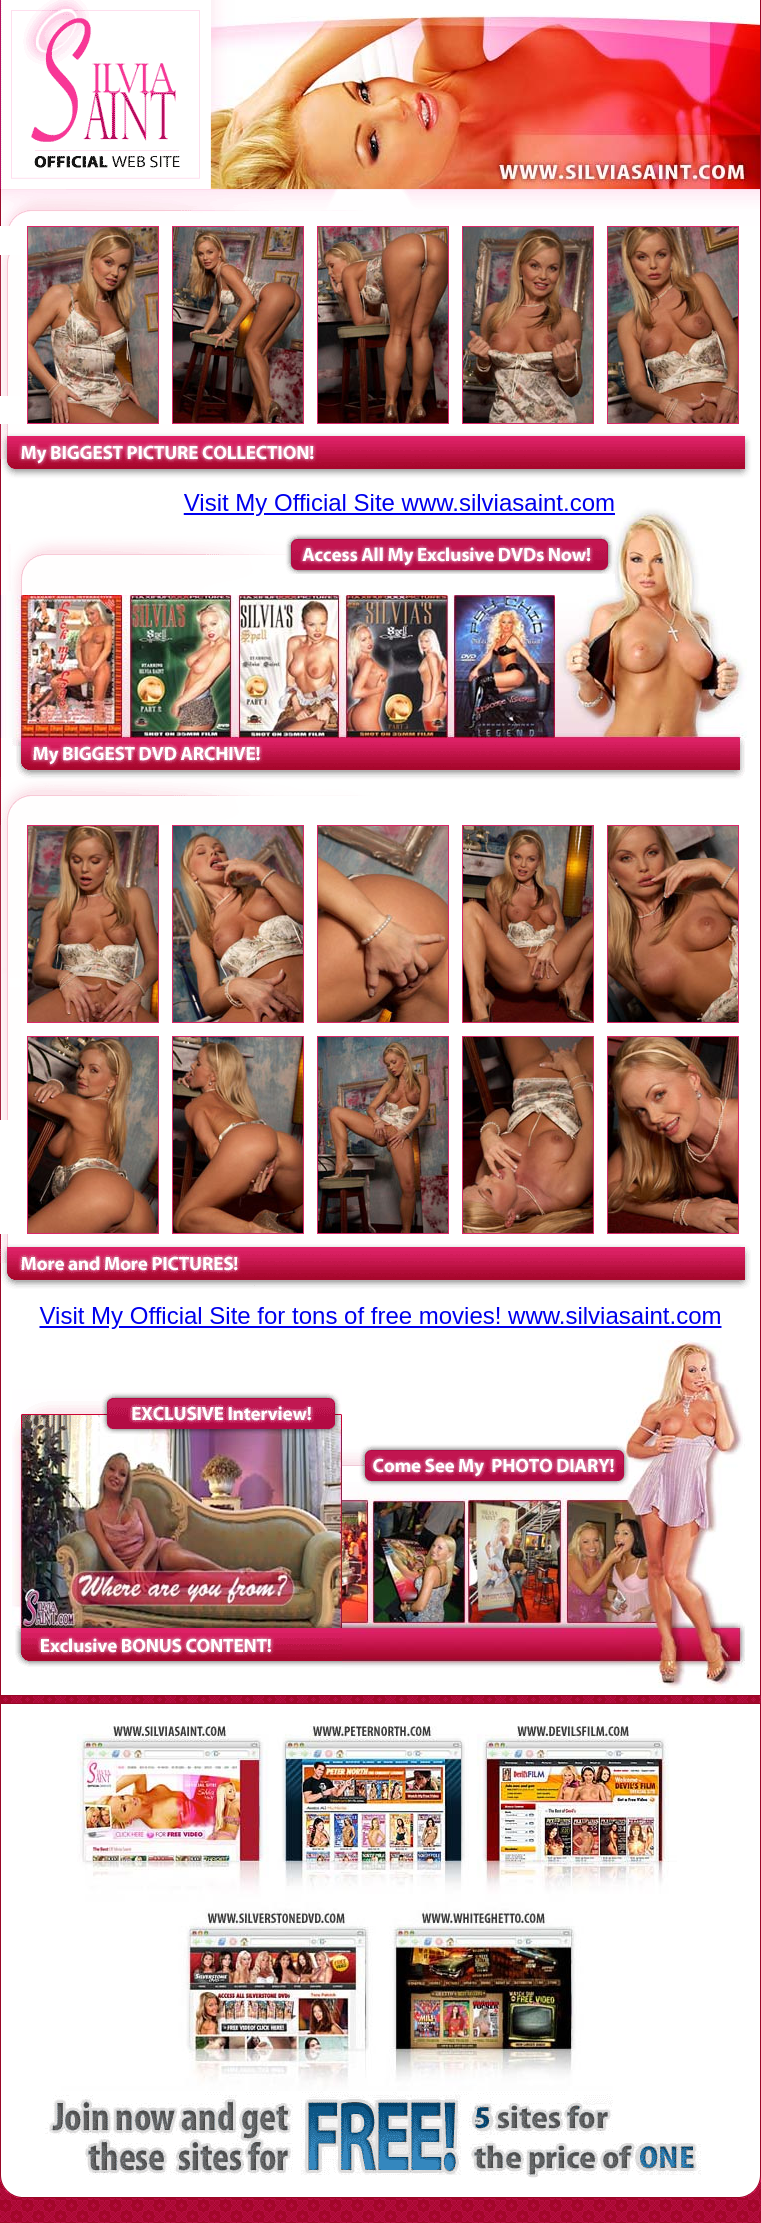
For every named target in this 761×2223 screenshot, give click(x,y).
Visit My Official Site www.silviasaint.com (399, 502)
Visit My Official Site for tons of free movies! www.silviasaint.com (381, 1315)
